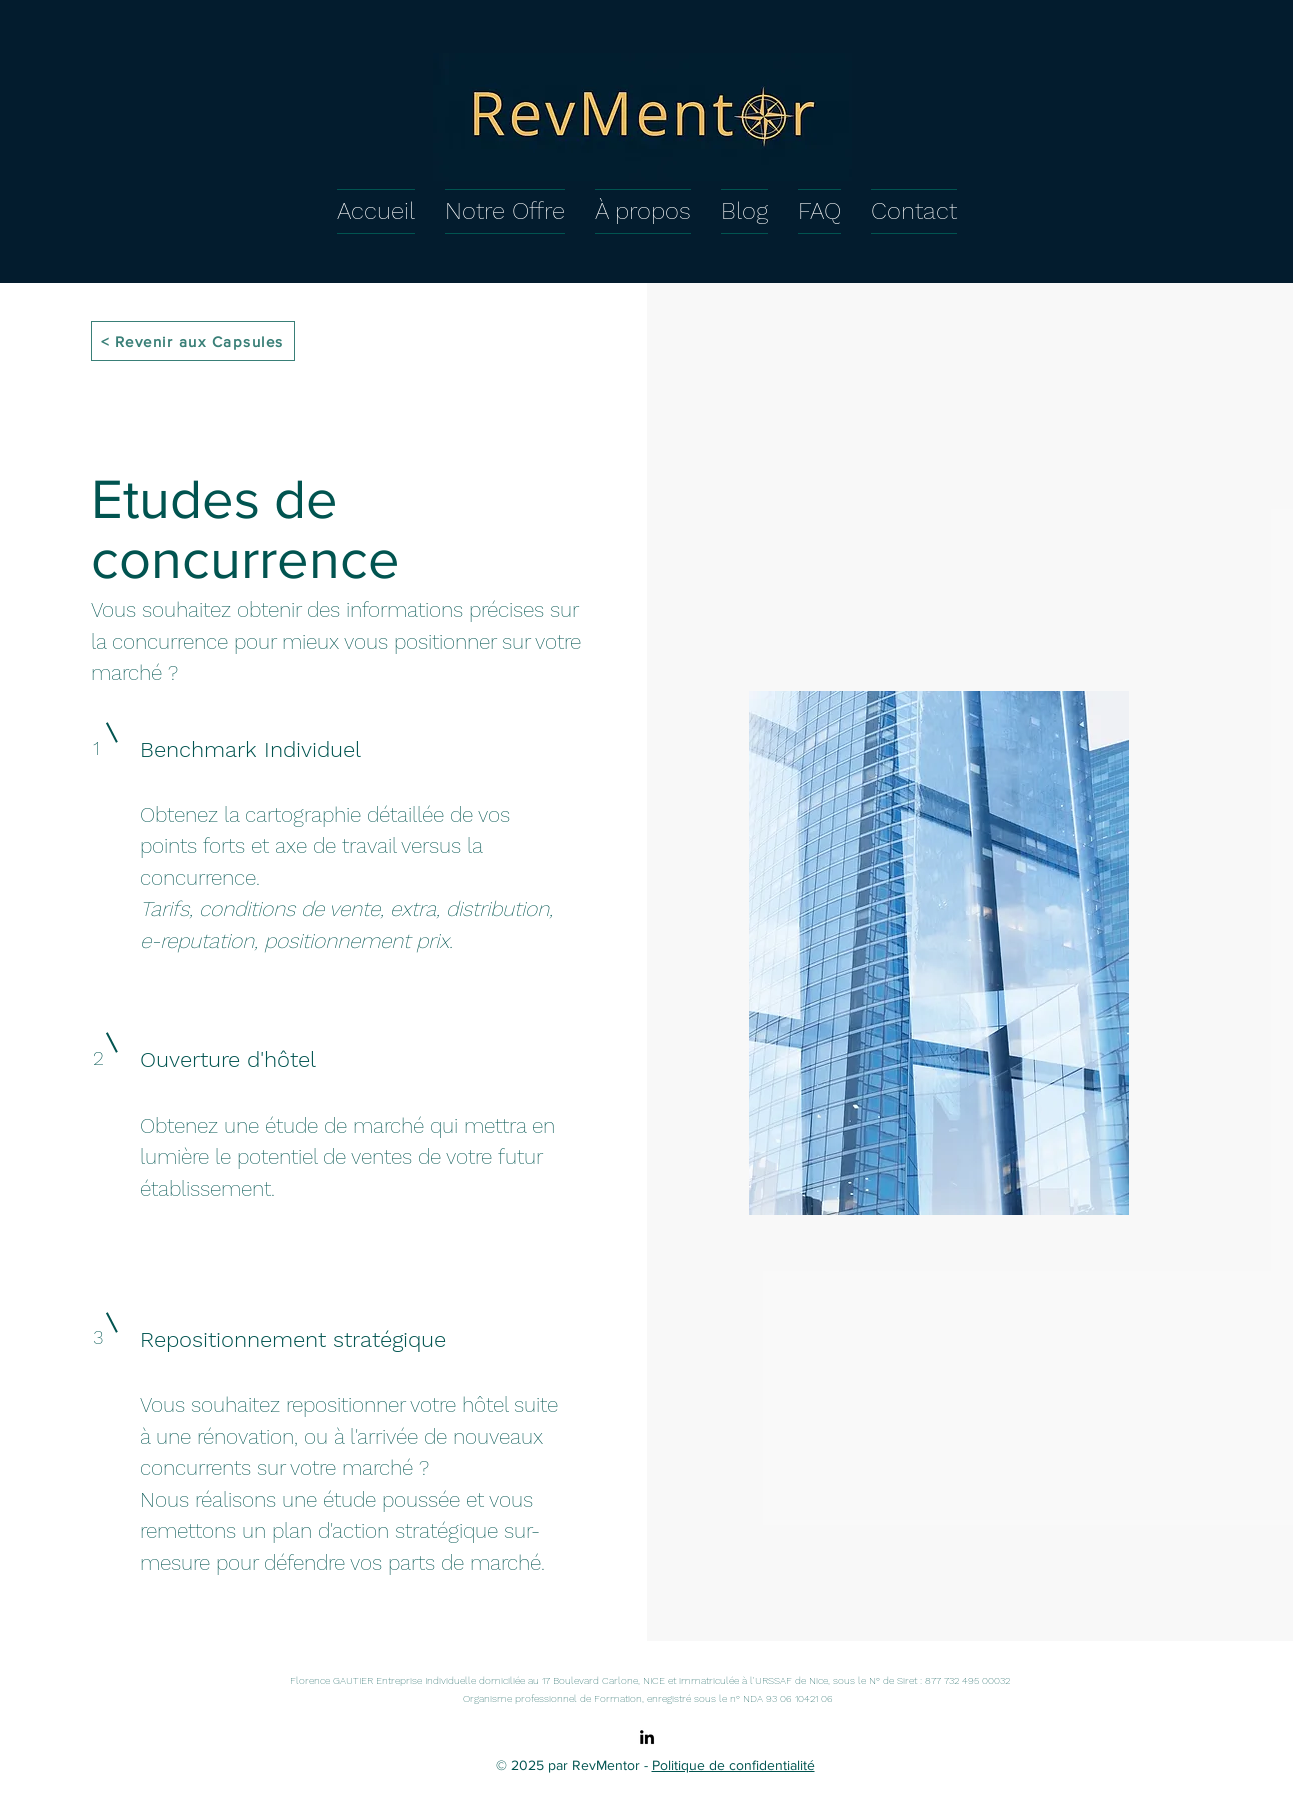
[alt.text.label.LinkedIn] (647, 1737)
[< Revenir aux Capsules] (193, 341)
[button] (505, 208)
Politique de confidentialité (733, 1765)
